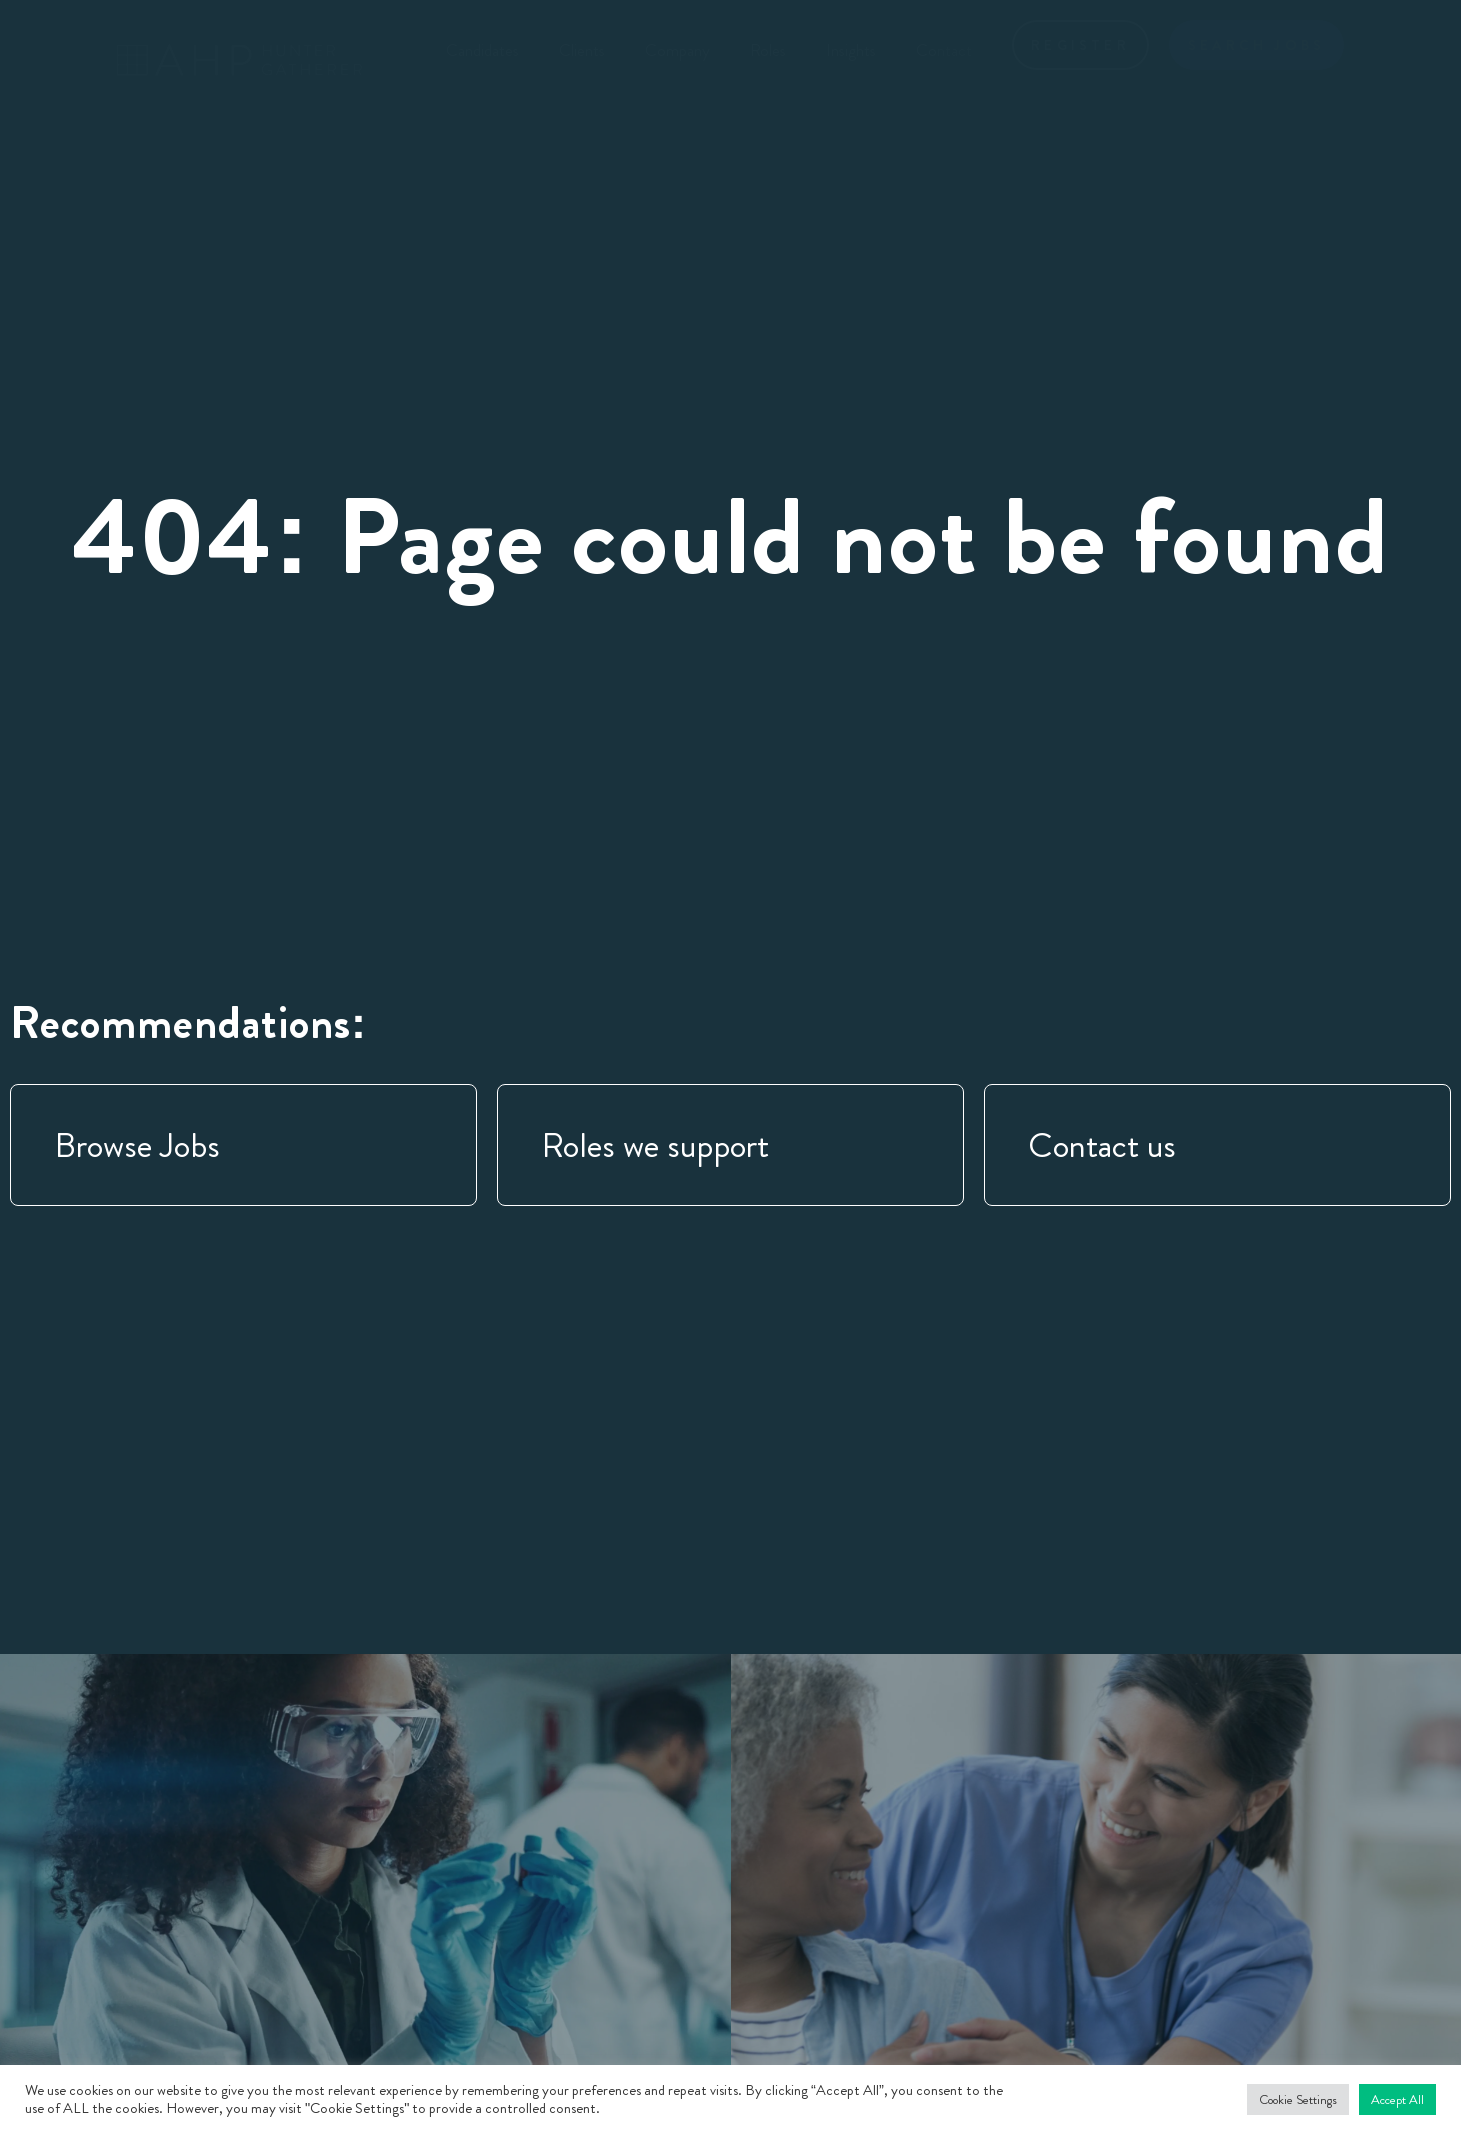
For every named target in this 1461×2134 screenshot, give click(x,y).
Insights (851, 50)
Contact (944, 50)
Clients (582, 50)
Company (677, 50)
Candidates (482, 50)
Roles (768, 50)
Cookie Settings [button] (1298, 2099)
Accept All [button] (1397, 2099)
